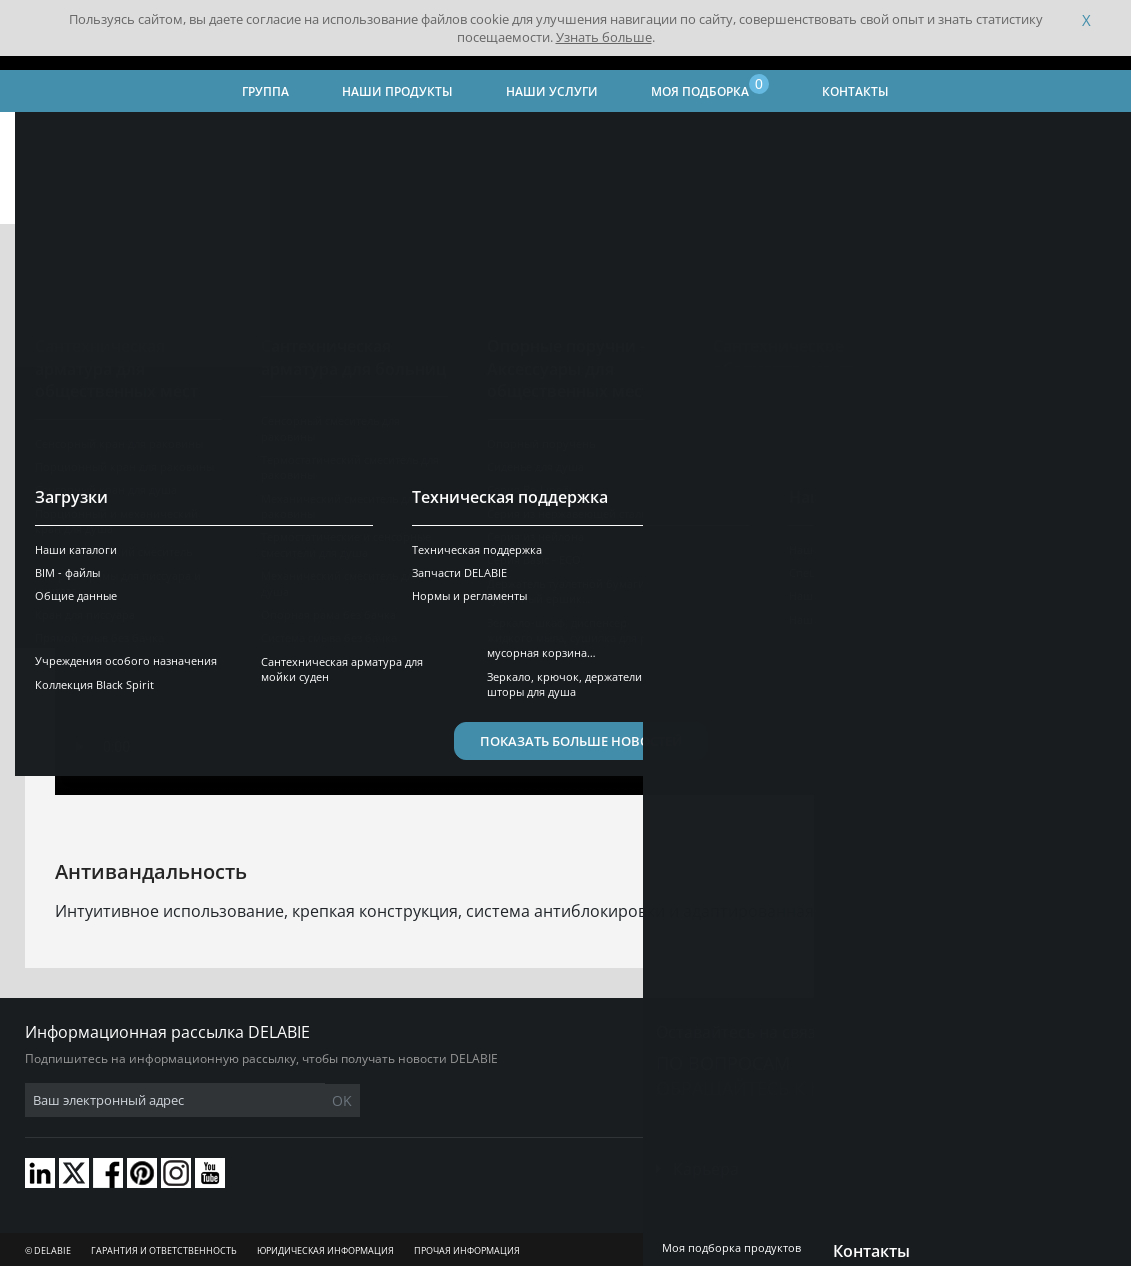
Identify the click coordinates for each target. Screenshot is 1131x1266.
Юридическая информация (325, 1250)
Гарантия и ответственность (164, 1250)
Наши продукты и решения (529, 135)
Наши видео (384, 135)
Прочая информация (467, 1250)
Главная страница (80, 135)
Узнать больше (604, 37)
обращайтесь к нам (753, 1088)
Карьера (706, 1169)
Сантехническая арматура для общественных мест (792, 135)
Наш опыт (290, 135)
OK (342, 1100)
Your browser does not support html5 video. (565, 539)
